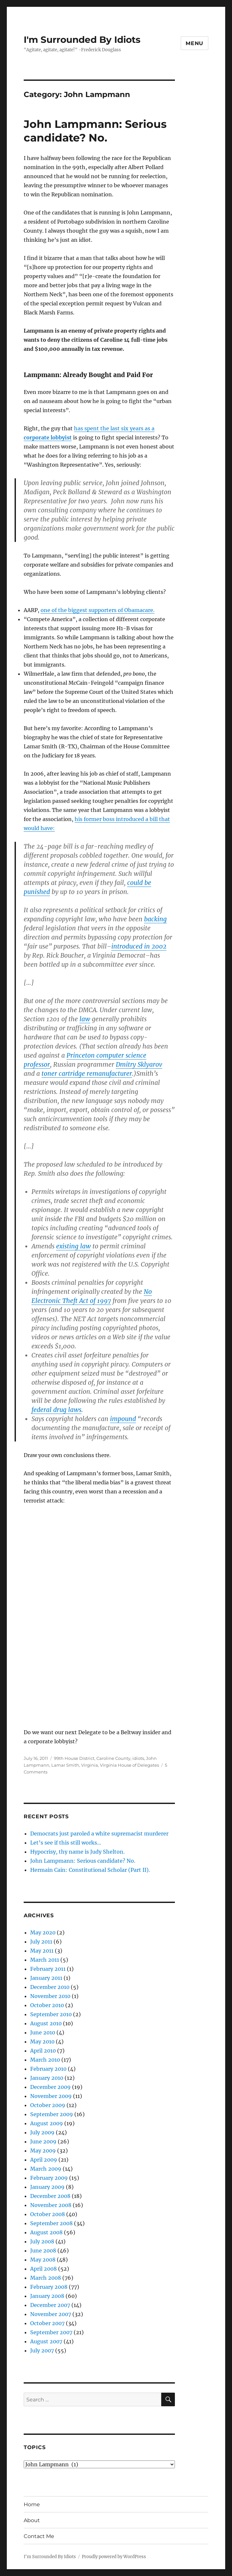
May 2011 (42, 1950)
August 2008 (46, 2232)
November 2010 (50, 1996)
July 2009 (42, 2132)
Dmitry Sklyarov (139, 1064)
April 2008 (43, 2268)
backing (155, 919)
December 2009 (50, 2087)
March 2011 (44, 1960)
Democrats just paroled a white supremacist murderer (99, 1833)
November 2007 (50, 2314)
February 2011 (48, 1969)
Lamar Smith (65, 1765)
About (32, 2520)
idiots (138, 1758)
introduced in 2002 (138, 946)
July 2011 (41, 1941)
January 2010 (46, 2078)
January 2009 (47, 2187)
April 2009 (43, 2159)
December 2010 (49, 1987)
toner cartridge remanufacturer (87, 1073)
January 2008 (47, 2296)
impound (123, 1419)
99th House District (74, 1758)
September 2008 (51, 2223)
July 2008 (42, 2241)
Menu (194, 43)
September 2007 (51, 2332)
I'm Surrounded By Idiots (82, 39)
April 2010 (43, 2050)
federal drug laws (56, 1410)
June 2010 (42, 2032)
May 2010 (42, 2041)
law (84, 1019)
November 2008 (50, 2205)
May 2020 (42, 1932)
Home (32, 2504)
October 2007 (47, 2323)
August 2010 (46, 2023)
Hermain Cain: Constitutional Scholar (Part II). (90, 1870)
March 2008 (45, 2278)
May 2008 (42, 2259)
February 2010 (48, 2069)
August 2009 (46, 2123)
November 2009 (51, 2096)
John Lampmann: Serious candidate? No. (82, 1861)
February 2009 (49, 2178)
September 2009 (51, 2114)
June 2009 (43, 2141)
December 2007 (50, 2305)
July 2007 (42, 2350)
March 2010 (45, 2059)
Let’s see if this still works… (65, 1842)
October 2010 (47, 2005)
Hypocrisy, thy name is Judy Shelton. (77, 1851)
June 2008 (43, 2250)
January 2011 (46, 1978)
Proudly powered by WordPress (114, 2556)
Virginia (89, 1765)
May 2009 (43, 2150)
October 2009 (47, 2105)
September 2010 (51, 2014)
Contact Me (39, 2536)
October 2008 (47, 2214)
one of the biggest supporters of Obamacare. (97, 610)
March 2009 (45, 2168)
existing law (73, 1246)
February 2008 (48, 2287)
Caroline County (113, 1758)
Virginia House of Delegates (129, 1765)
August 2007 (46, 2341)
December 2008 (50, 2196)
